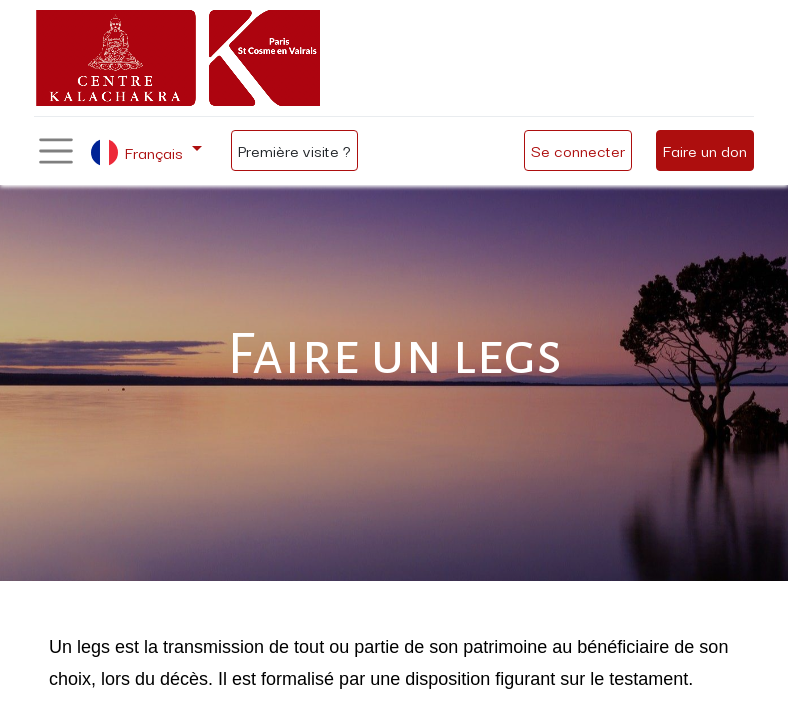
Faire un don (705, 150)
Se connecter (578, 150)
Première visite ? (294, 150)
